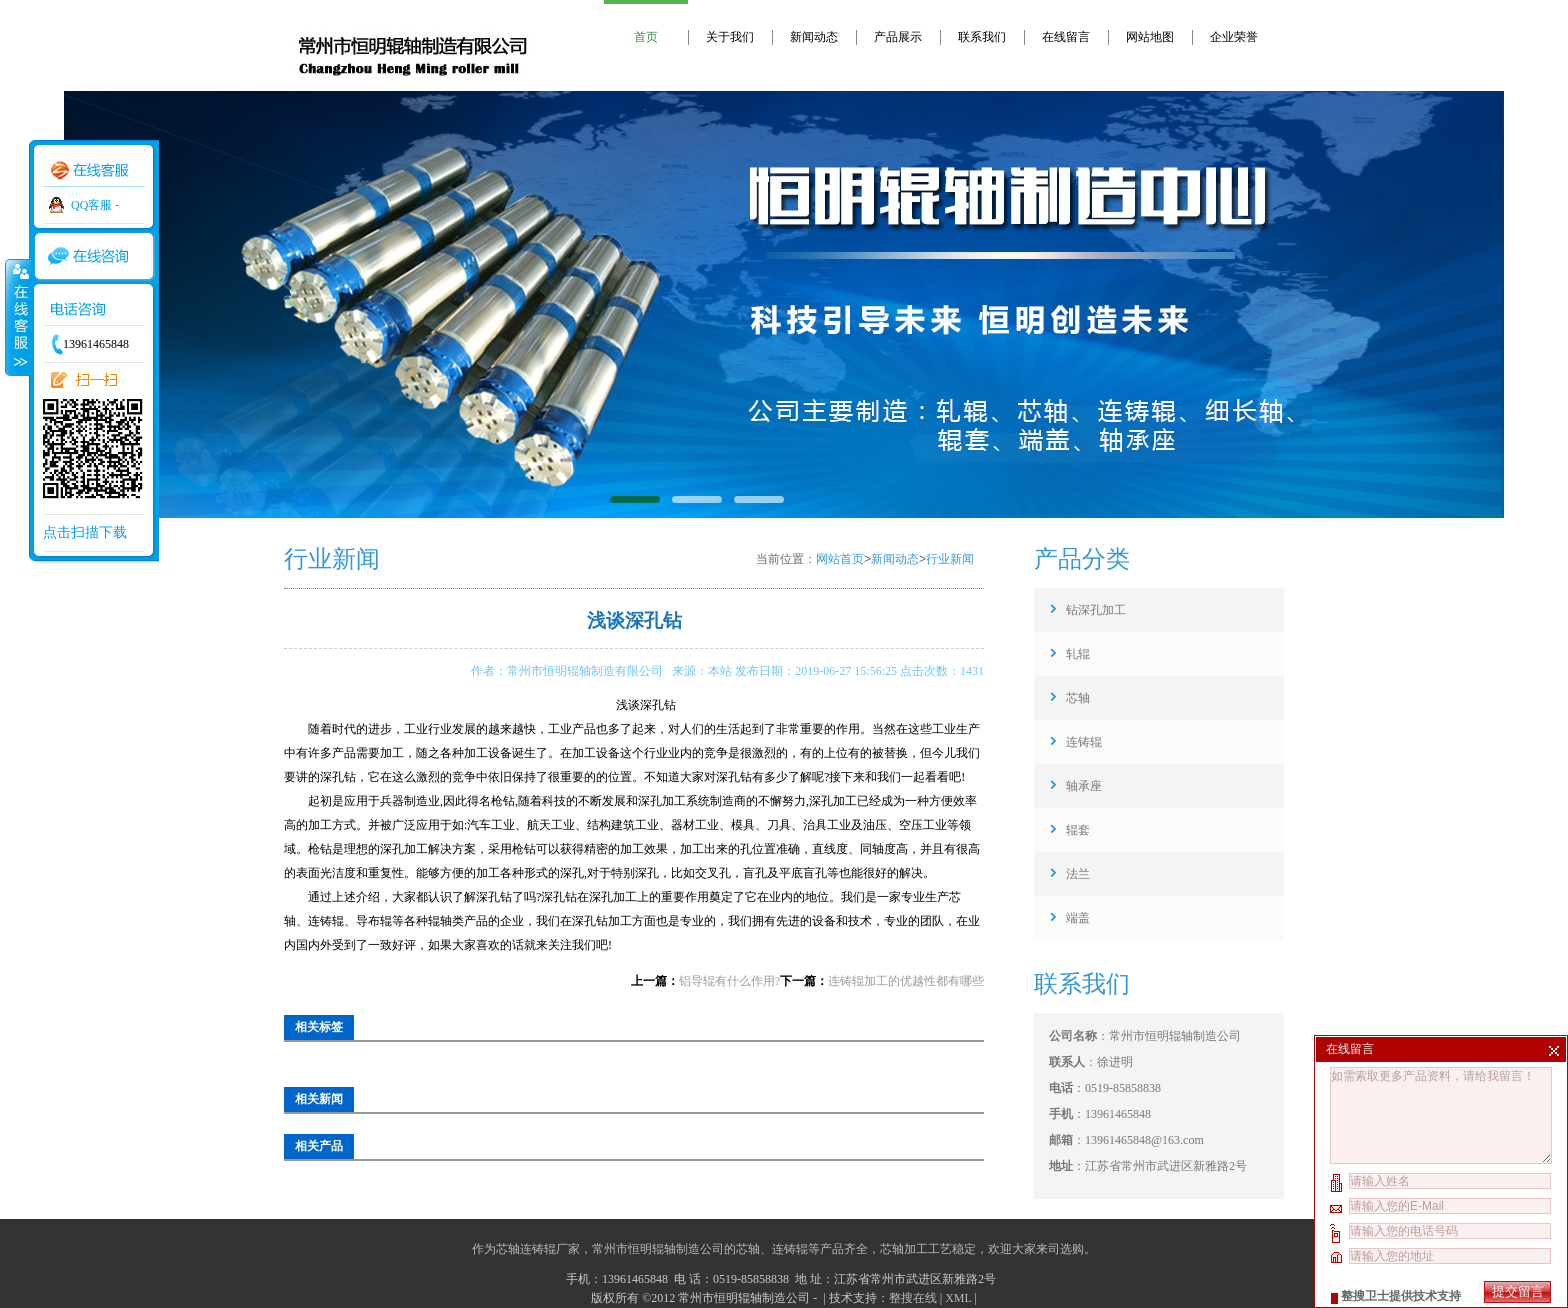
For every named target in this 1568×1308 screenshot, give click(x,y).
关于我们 (730, 37)
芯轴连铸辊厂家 (538, 1249)
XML (958, 1298)
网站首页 (840, 559)
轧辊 (1078, 654)
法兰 (1078, 874)
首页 (646, 37)
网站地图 (1150, 37)
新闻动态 (814, 37)
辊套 (1078, 830)
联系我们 (982, 37)
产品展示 (898, 37)
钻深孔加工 (1096, 610)
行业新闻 (950, 559)
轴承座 (1084, 786)
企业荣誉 (1234, 37)
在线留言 (1066, 37)
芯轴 (1078, 698)
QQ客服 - (95, 205)
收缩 (17, 317)
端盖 (1078, 918)
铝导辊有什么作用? (729, 981)
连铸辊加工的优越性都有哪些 (906, 981)
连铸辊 (1084, 742)
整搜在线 (913, 1298)
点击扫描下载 (85, 532)
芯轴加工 (904, 1249)
